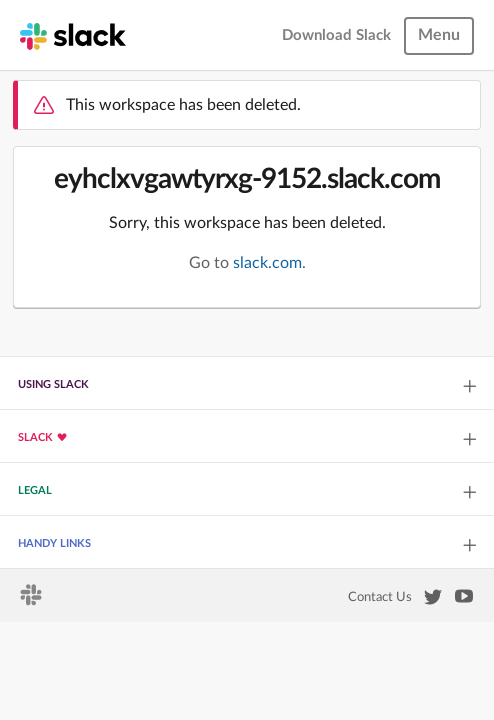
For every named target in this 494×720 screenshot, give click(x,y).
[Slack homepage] (73, 35)
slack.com (267, 263)
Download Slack (336, 35)
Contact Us (380, 597)
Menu (439, 35)
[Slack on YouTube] (464, 600)
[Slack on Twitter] (433, 601)
